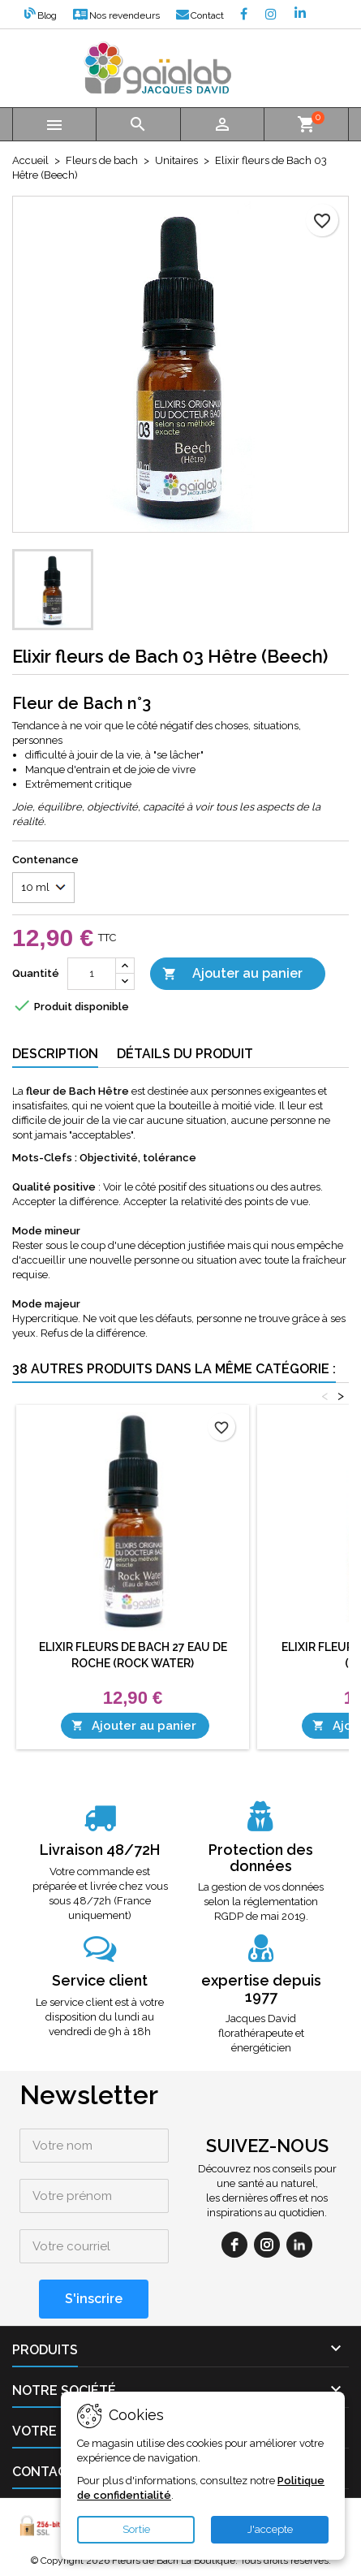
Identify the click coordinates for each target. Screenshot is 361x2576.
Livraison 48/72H (100, 1849)
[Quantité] (91, 973)
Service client (100, 1980)
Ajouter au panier (232, 974)
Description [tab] (55, 1053)
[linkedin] (299, 2245)
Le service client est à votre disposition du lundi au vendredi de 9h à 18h (100, 2017)
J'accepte (270, 2529)
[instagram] (267, 2245)
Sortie (136, 2529)
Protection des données (260, 1857)
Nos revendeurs (116, 15)
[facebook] (234, 2245)
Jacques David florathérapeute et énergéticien (261, 2033)
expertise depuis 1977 (261, 1988)
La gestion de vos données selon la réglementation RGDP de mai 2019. (261, 1901)
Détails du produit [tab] (185, 1053)
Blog (40, 15)
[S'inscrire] (93, 2299)
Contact (200, 15)
